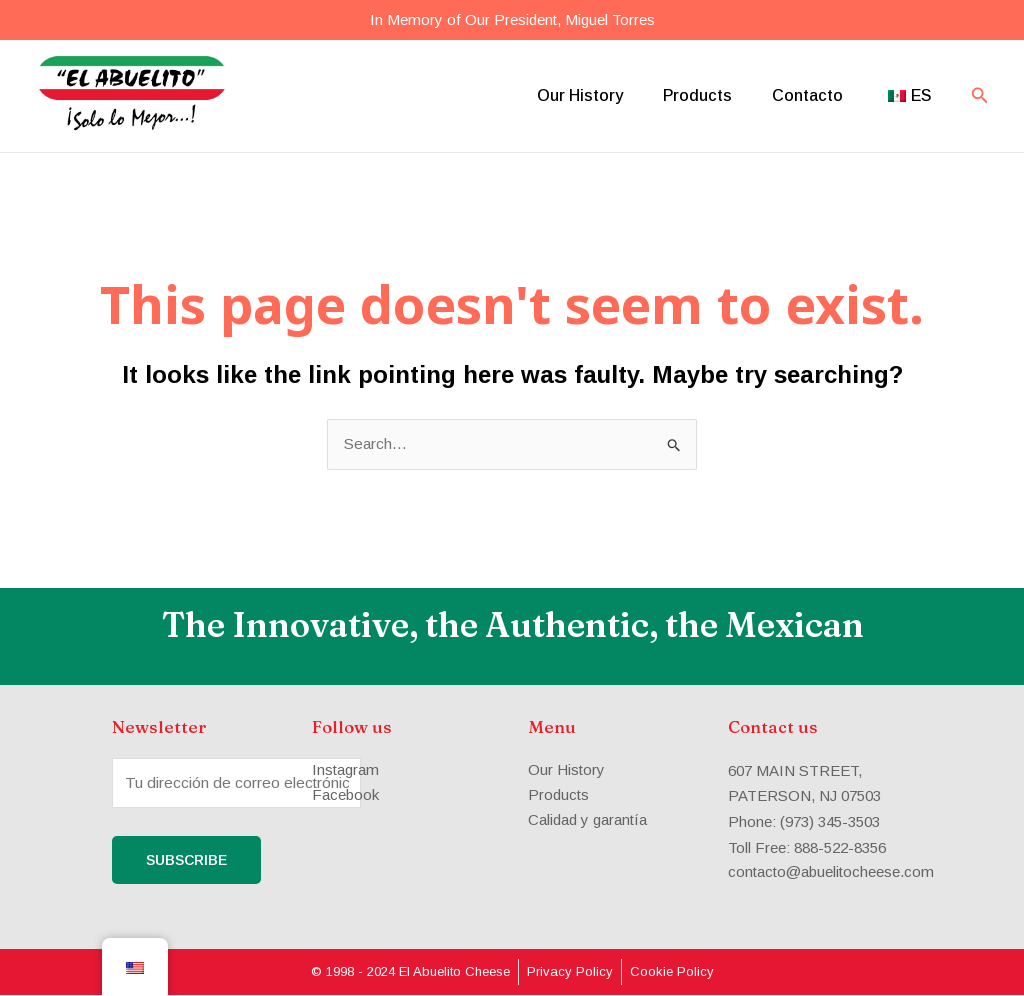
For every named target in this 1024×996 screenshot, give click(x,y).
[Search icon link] (980, 96)
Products (697, 95)
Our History (580, 95)
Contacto (807, 95)
